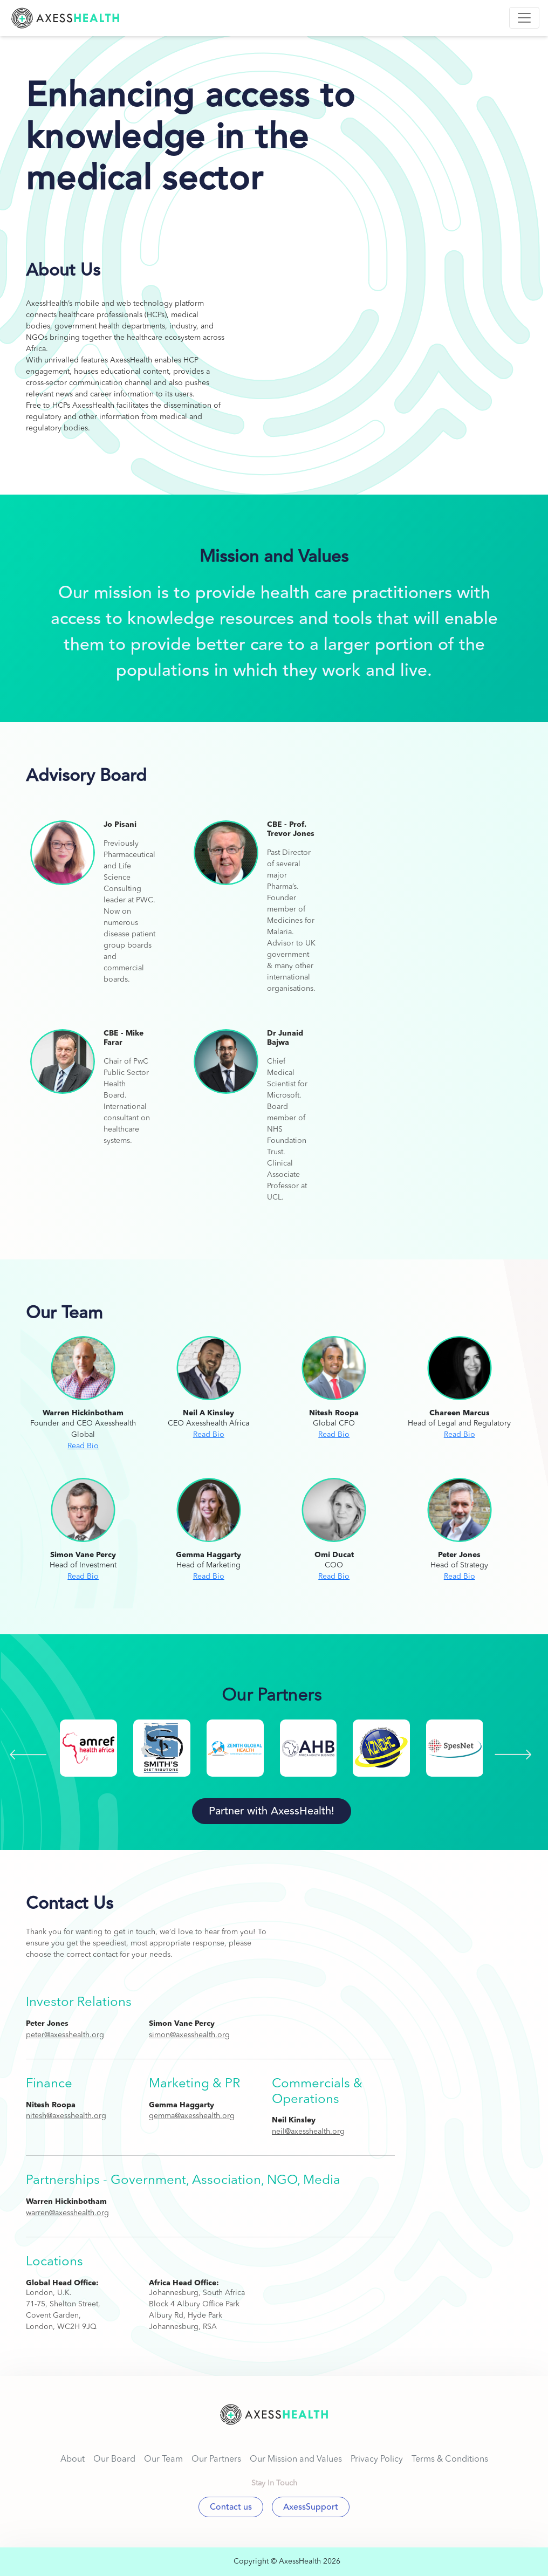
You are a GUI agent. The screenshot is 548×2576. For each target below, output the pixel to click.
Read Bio (83, 1446)
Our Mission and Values (296, 2459)
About (72, 2459)
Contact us (231, 2506)
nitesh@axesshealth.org (66, 2116)
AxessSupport (310, 2506)
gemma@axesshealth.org (192, 2116)
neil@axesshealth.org (308, 2131)
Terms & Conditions (450, 2459)
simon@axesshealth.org (189, 2035)
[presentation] (27, 1754)
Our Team (163, 2459)
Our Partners (216, 2459)
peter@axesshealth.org (65, 2035)
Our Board (114, 2459)
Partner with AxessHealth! (271, 1811)
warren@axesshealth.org (67, 2213)
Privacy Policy (377, 2459)
